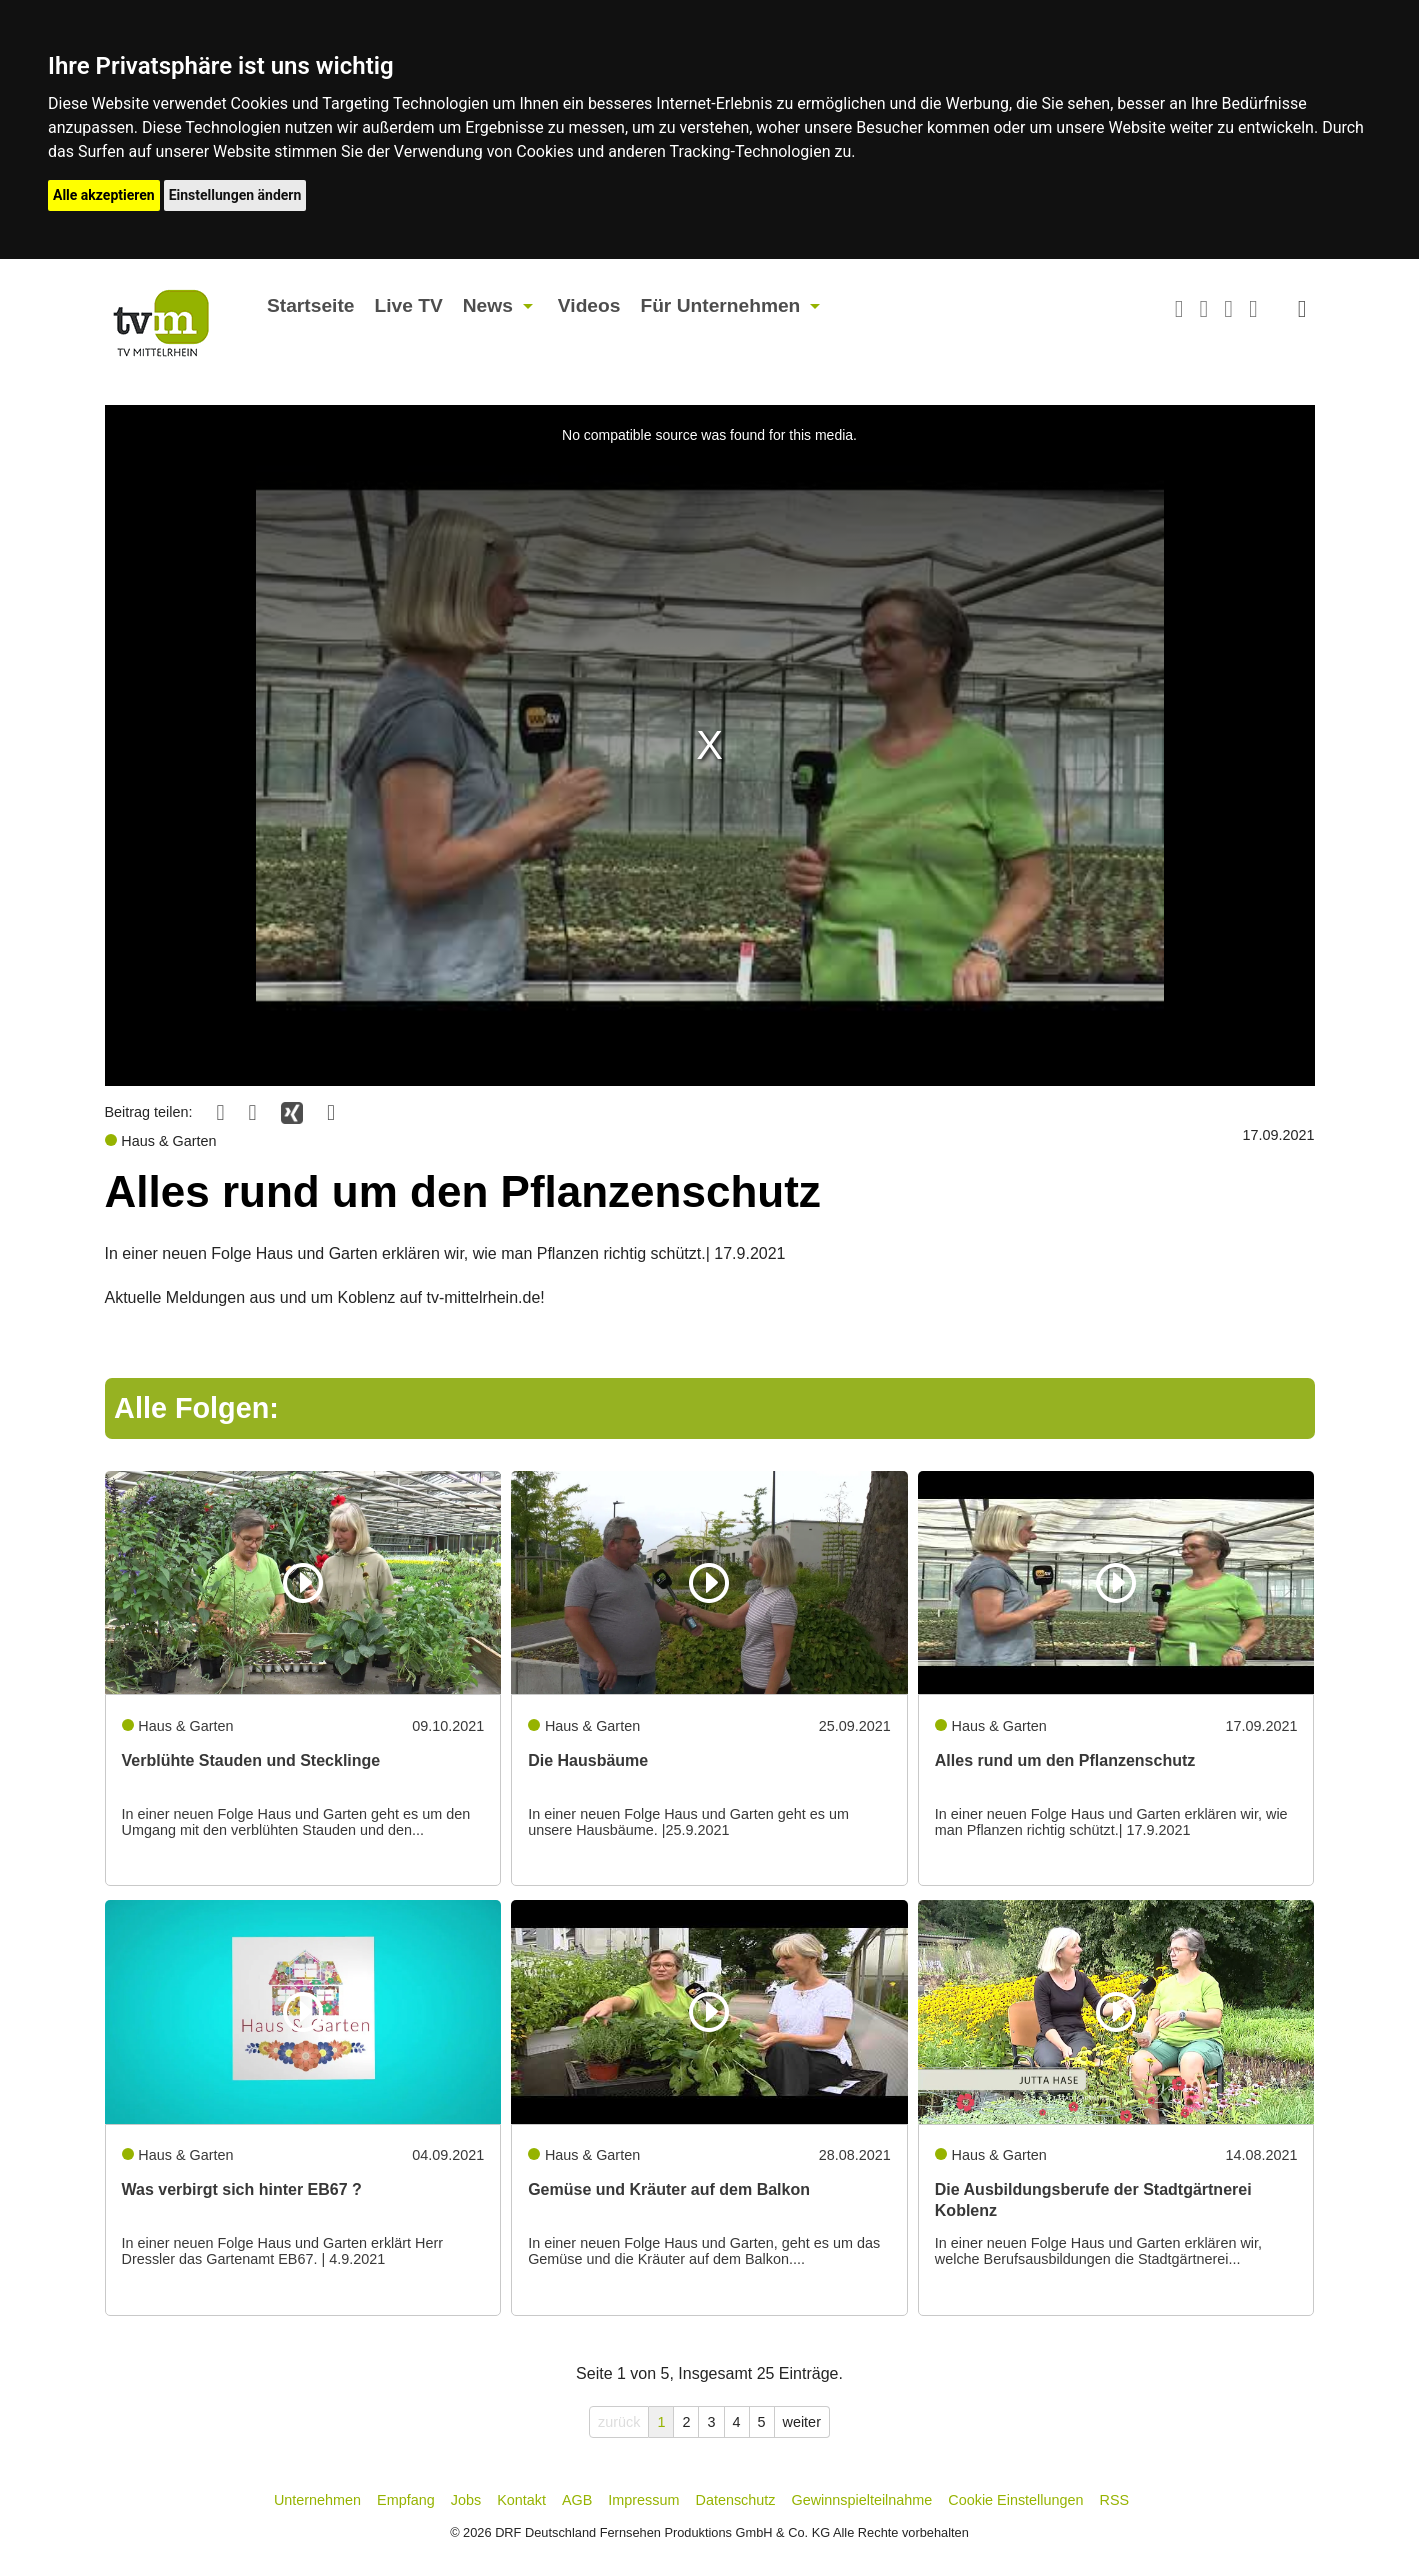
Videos (589, 305)
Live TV (408, 305)
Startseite (310, 305)
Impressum (643, 2500)
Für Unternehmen (720, 305)
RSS (1115, 2500)
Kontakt (521, 2500)
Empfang (406, 2500)
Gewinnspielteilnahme (862, 2500)
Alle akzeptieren (104, 195)
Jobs (466, 2500)
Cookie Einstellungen (1015, 2500)
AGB (577, 2500)
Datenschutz (736, 2500)
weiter (802, 2422)
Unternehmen (317, 2500)
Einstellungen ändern (235, 195)
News (488, 305)
